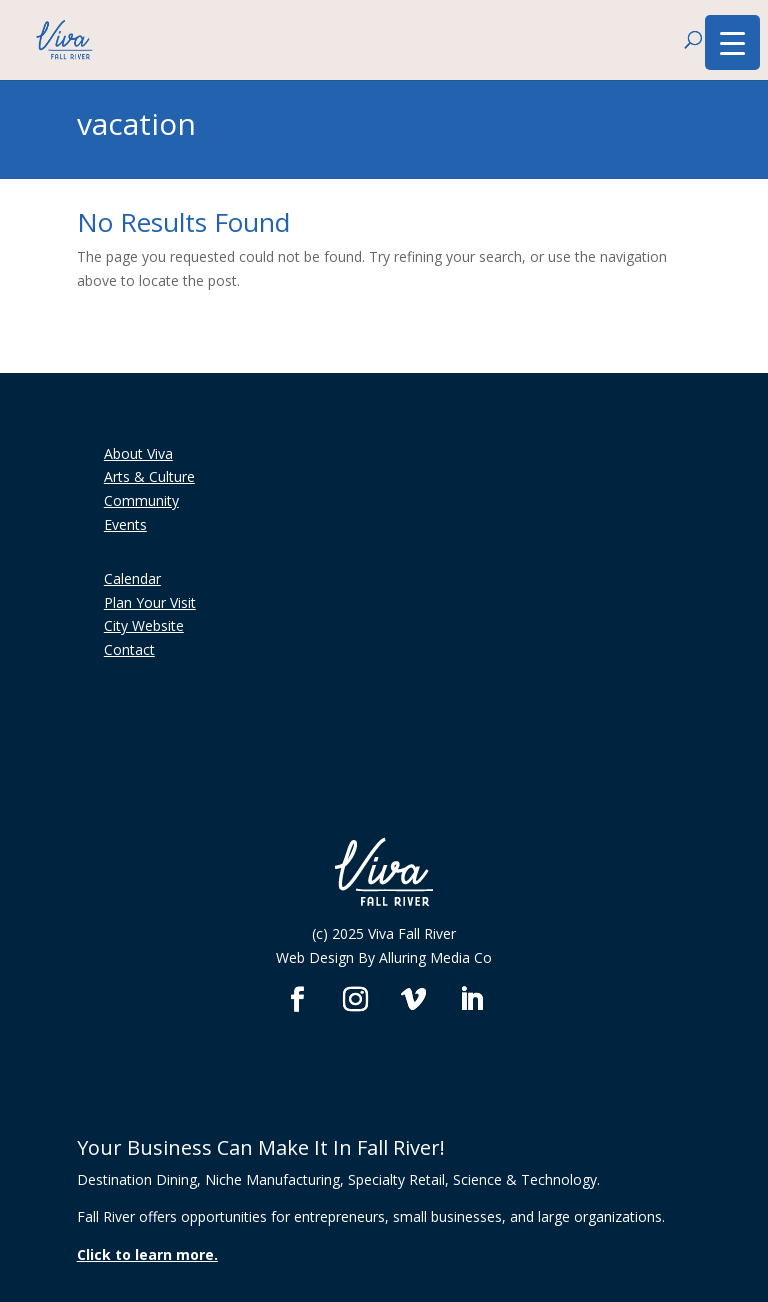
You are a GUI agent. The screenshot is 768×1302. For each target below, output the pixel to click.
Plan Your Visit (150, 602)
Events (125, 524)
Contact (129, 649)
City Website (144, 625)
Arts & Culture (149, 476)
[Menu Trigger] (732, 42)
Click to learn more (145, 1254)
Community (141, 500)
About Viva (138, 453)
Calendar (132, 578)
